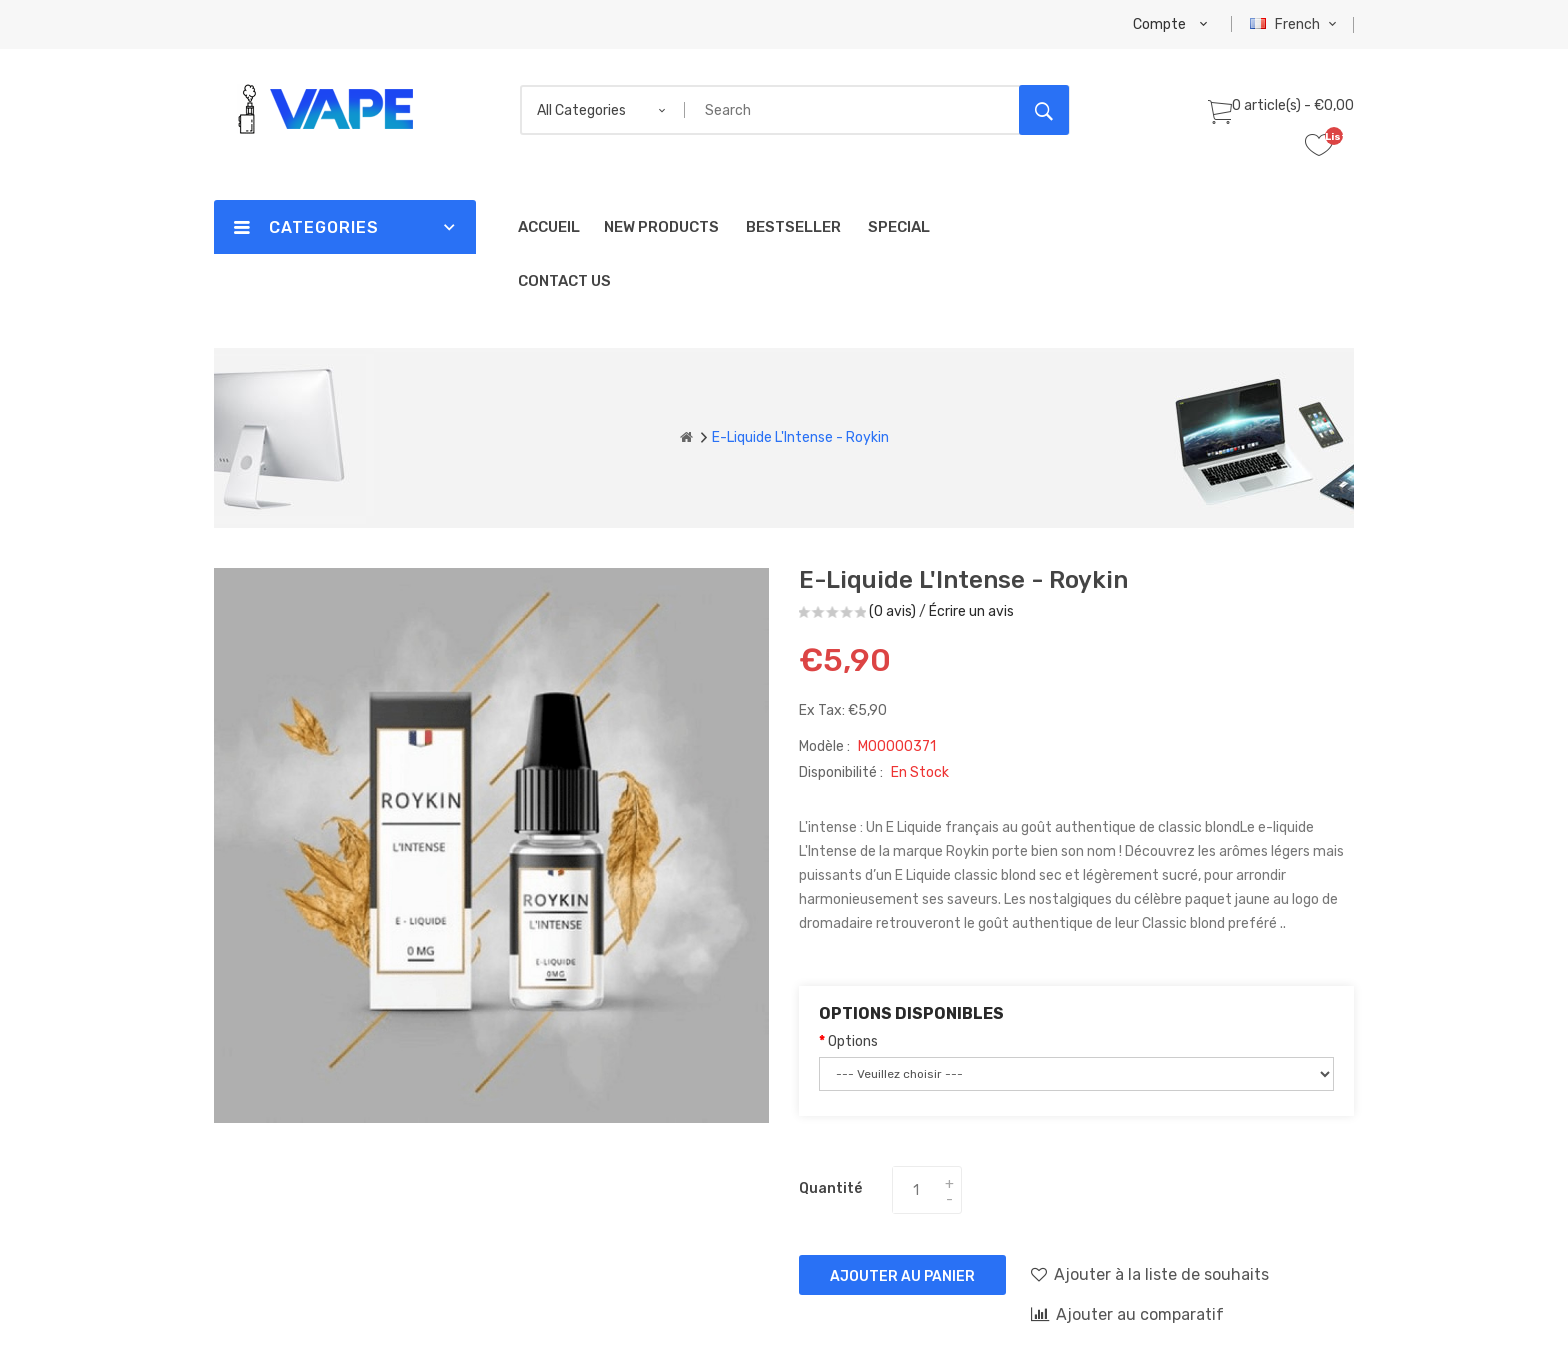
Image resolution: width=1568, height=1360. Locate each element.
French (1295, 24)
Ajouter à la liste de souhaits (1150, 1274)
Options (853, 1041)
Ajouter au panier (902, 1276)
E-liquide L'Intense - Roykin (800, 437)
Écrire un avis (971, 611)
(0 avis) (892, 611)
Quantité (830, 1188)
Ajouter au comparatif (1127, 1314)
